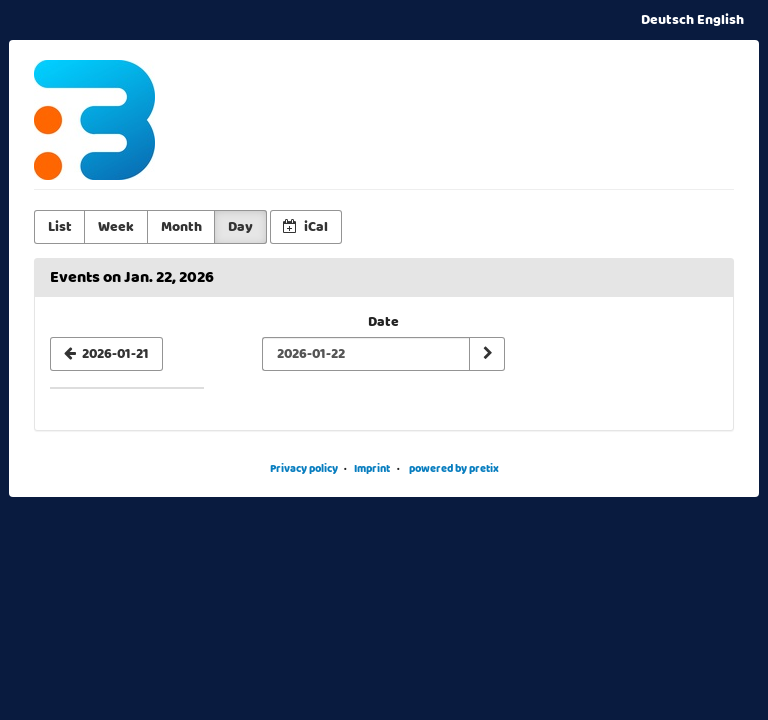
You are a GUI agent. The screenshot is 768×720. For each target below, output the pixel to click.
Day (240, 226)
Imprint (372, 468)
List (60, 226)
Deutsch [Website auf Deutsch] (667, 19)
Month (181, 226)
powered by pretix (454, 468)
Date (383, 322)
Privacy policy (304, 468)
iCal (305, 226)
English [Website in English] (720, 19)
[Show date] (487, 354)
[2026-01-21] (106, 354)
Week (116, 226)
